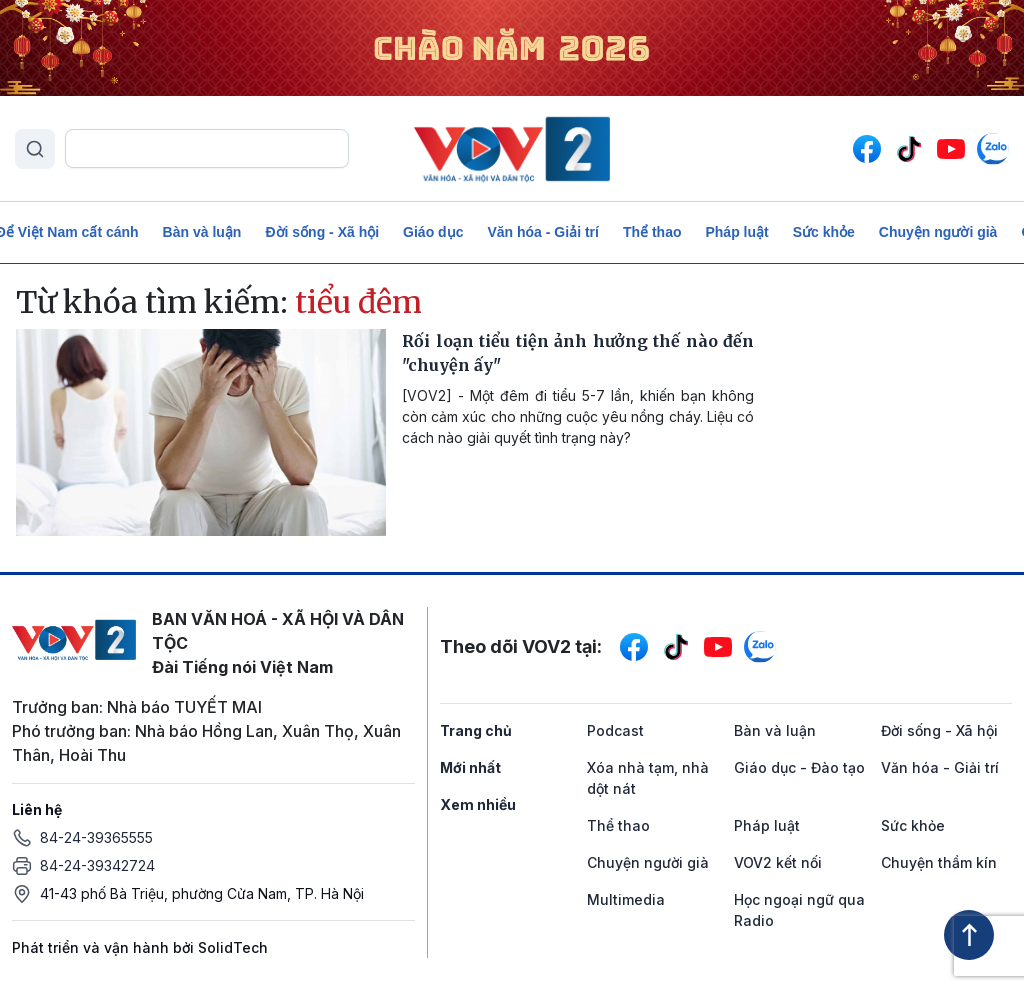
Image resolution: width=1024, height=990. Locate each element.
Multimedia (626, 899)
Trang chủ (476, 730)
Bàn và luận (202, 232)
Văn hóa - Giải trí (542, 232)
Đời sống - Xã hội (322, 232)
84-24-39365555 (96, 837)
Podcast (615, 730)
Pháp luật (736, 232)
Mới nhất (470, 767)
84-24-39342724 (97, 865)
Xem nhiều (478, 804)
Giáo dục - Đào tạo (799, 767)
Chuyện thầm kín (939, 862)
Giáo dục (433, 232)
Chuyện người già (938, 232)
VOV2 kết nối (778, 862)
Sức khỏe (824, 232)
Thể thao (652, 232)
